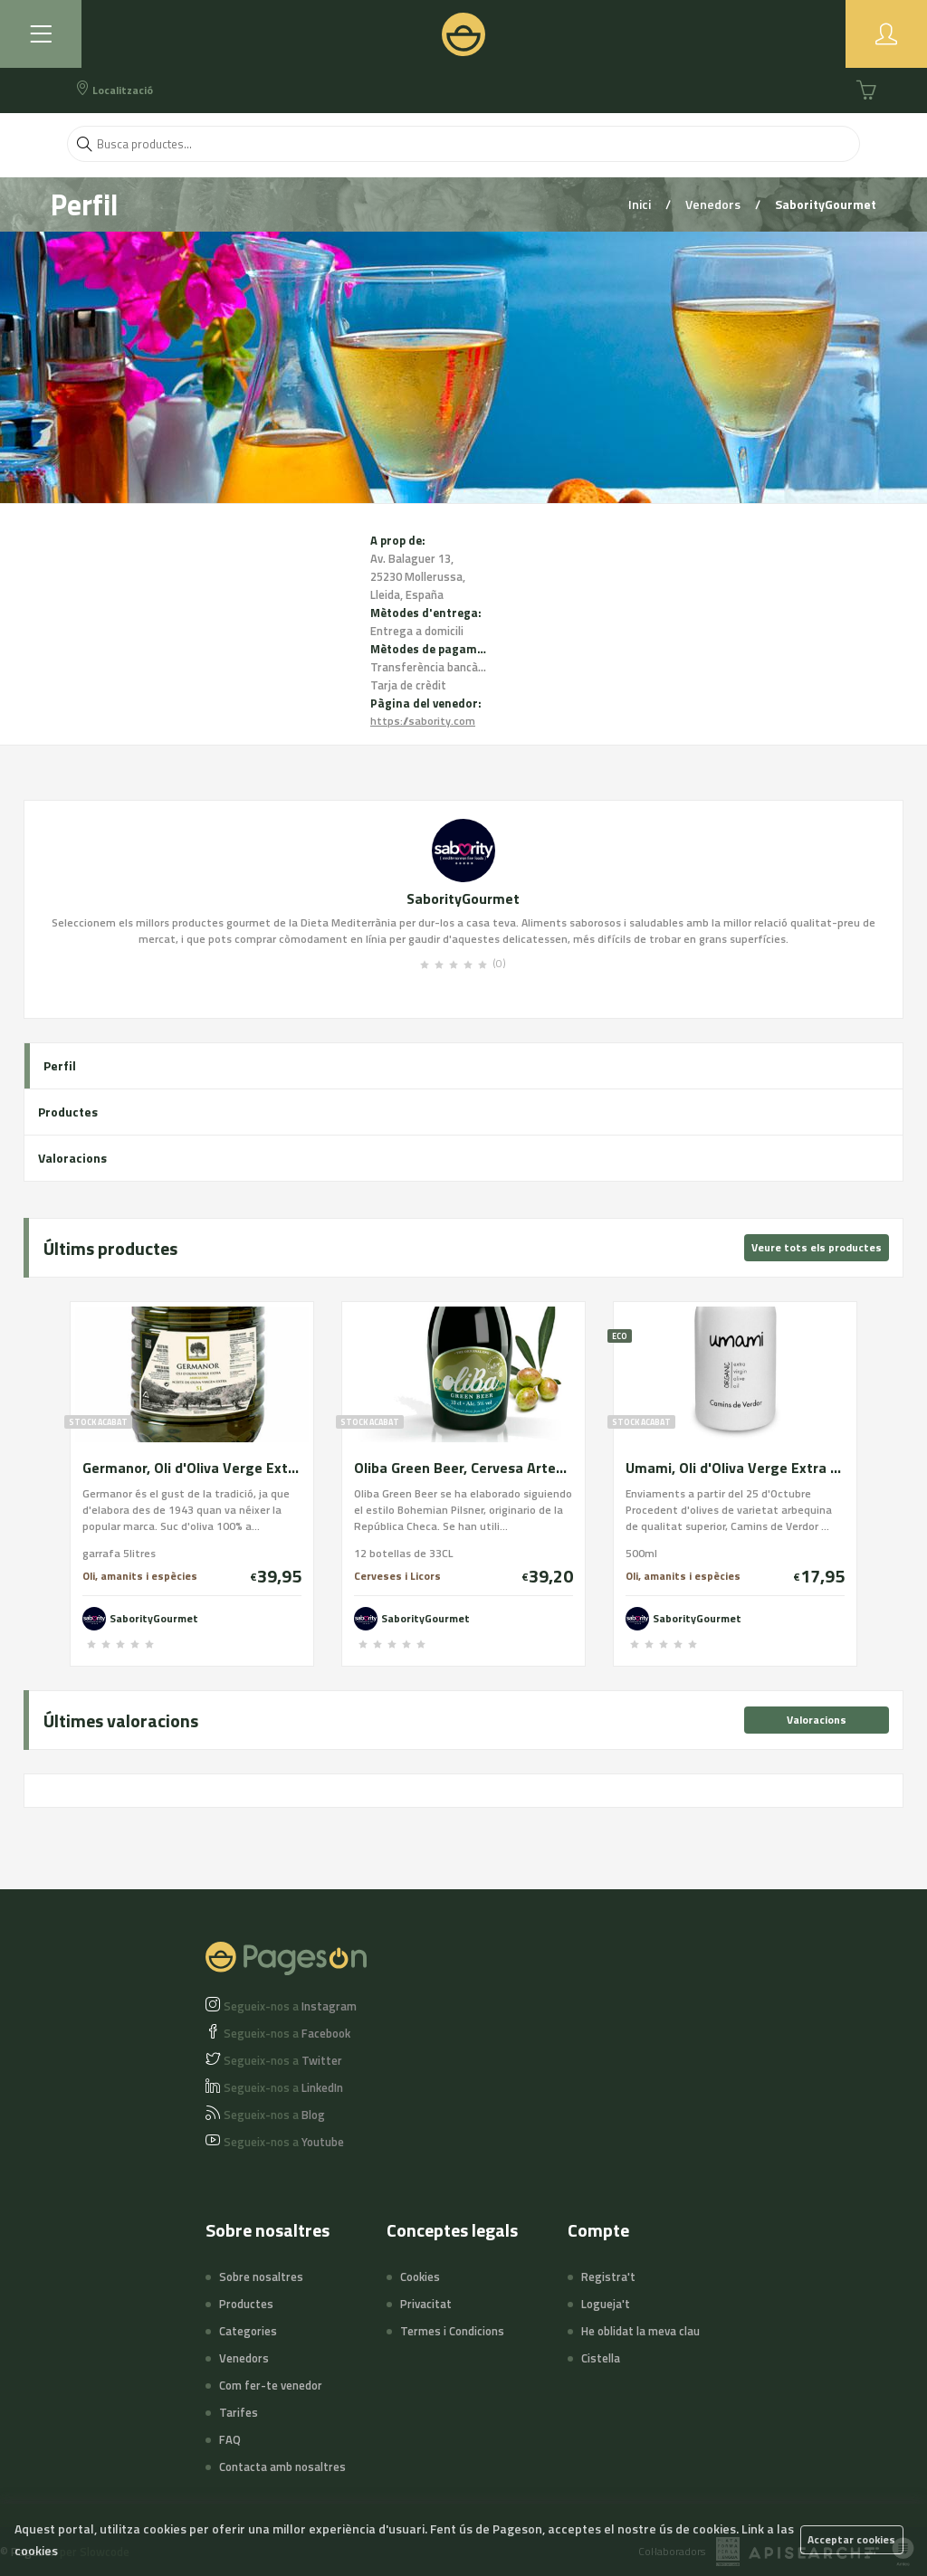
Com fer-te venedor (270, 2385)
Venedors (714, 204)
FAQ (230, 2439)
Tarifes (238, 2412)
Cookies (420, 2276)
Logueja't (605, 2304)
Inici (641, 204)
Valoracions (72, 1157)
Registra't (608, 2276)
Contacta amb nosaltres (282, 2466)
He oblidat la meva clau (640, 2331)
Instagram (290, 2006)
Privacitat (426, 2304)
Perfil (59, 1065)
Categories (248, 2331)
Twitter (283, 2060)
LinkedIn (283, 2087)
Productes (68, 1111)
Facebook (287, 2033)
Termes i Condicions (452, 2331)
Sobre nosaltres (261, 2276)
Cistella (600, 2358)
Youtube (284, 2142)
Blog (274, 2114)
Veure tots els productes (816, 1247)
